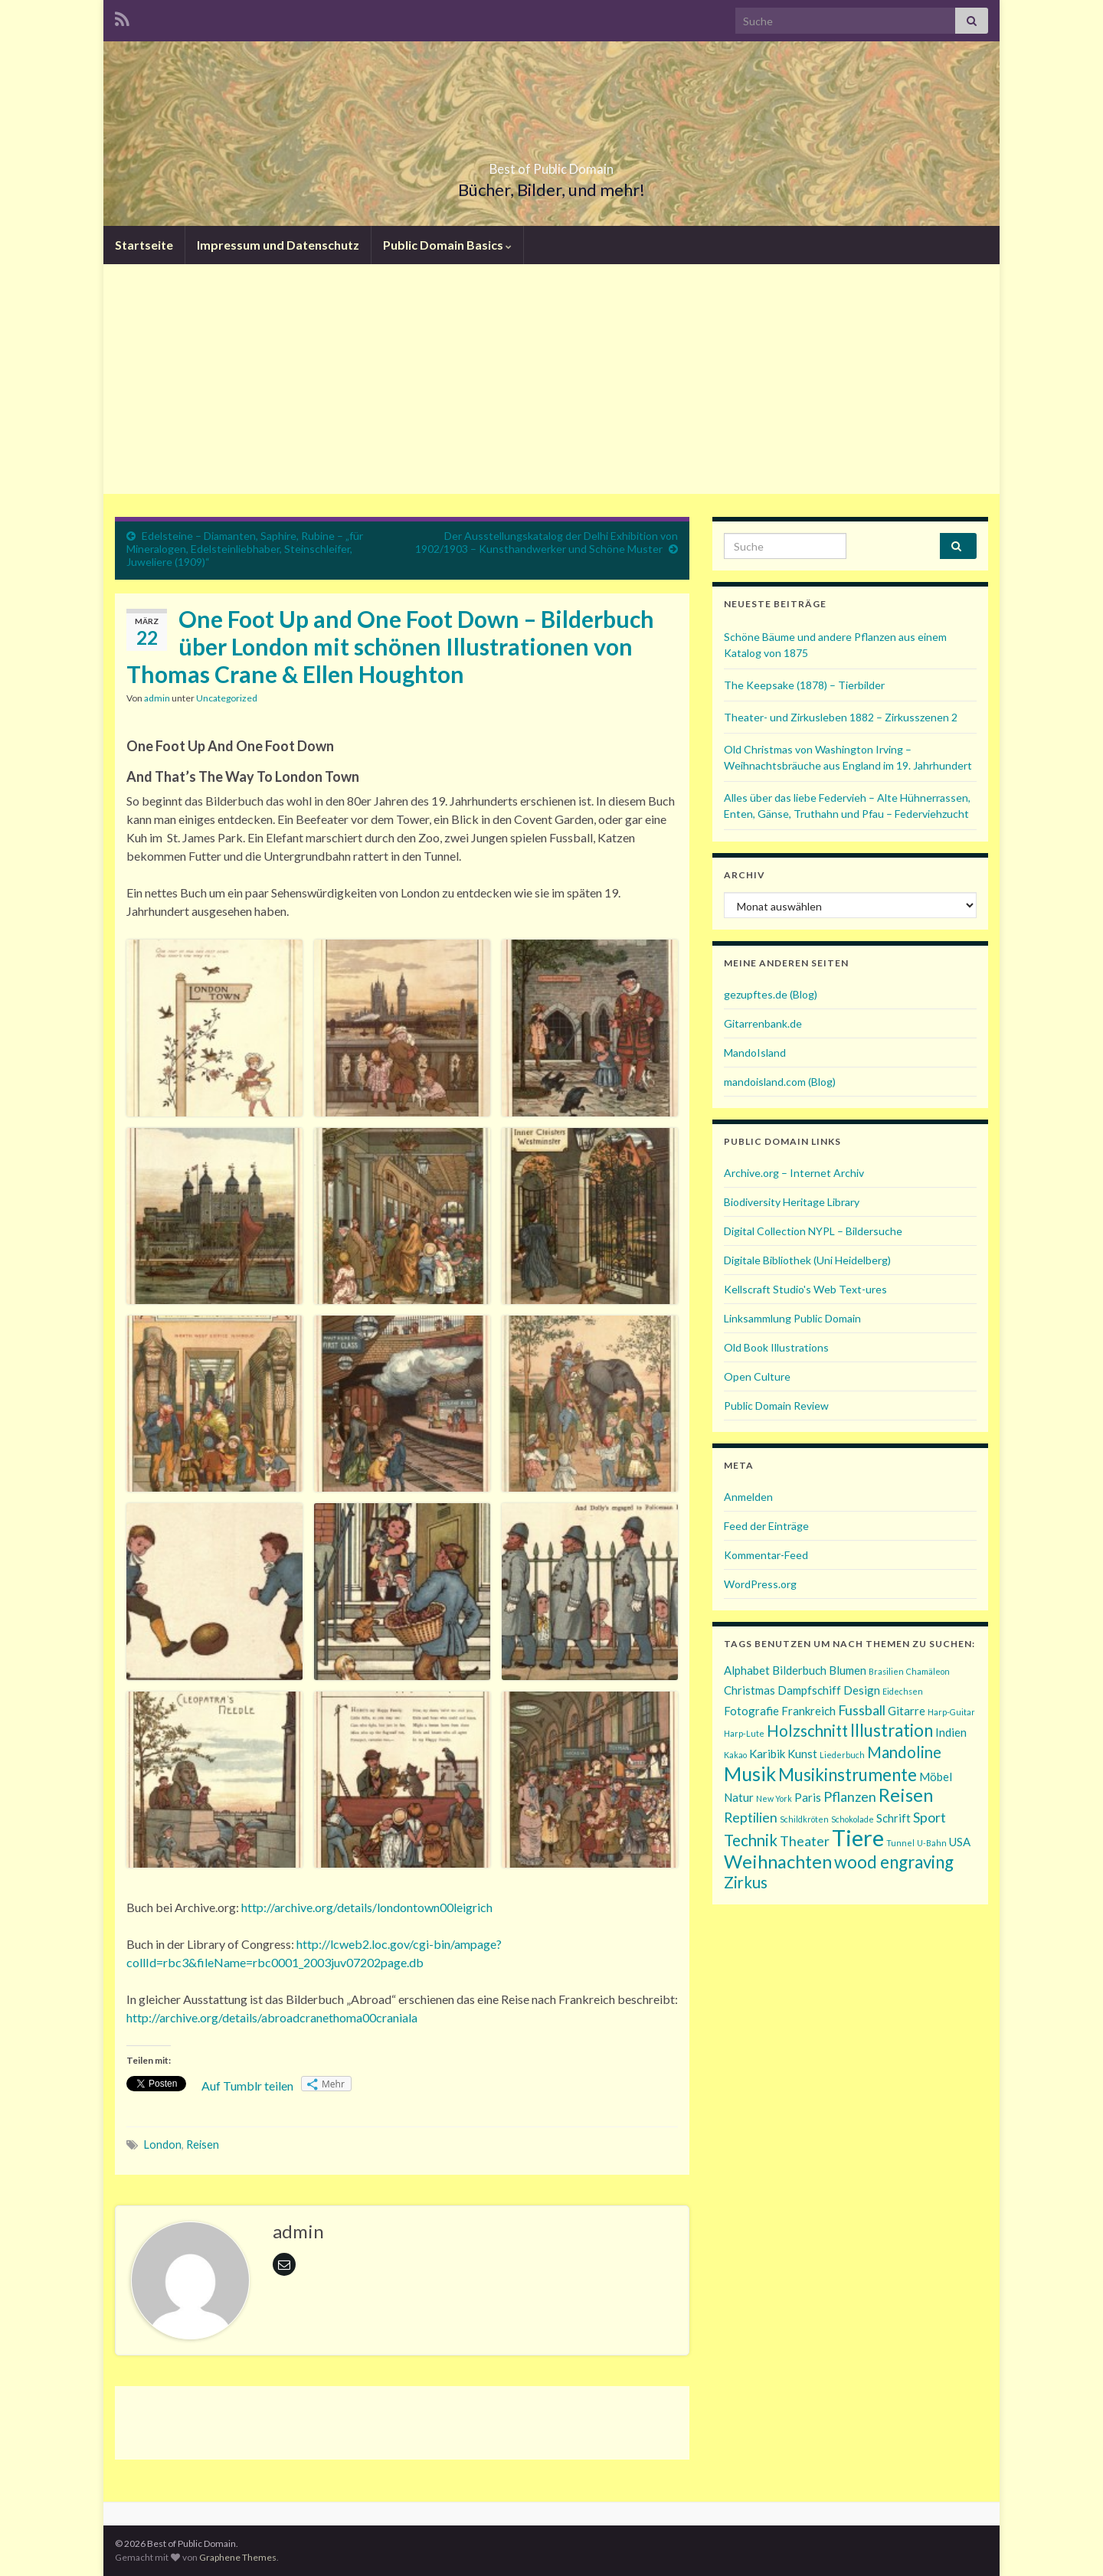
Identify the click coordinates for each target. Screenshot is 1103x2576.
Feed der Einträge (766, 1525)
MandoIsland (755, 1052)
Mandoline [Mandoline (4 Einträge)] (904, 1752)
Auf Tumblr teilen (247, 2085)
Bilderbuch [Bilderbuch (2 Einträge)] (799, 1670)
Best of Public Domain (551, 164)
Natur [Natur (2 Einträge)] (739, 1797)
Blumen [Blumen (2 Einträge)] (847, 1670)
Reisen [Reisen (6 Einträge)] (906, 1794)
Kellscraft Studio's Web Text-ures (805, 1289)
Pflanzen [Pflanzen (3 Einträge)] (849, 1796)
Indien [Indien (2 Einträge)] (951, 1732)
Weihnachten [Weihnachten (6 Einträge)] (778, 1861)
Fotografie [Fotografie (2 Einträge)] (751, 1711)
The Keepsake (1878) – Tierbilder (804, 684)
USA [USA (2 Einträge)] (959, 1842)
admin (157, 698)
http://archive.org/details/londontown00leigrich (367, 1907)
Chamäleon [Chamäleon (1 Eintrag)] (928, 1671)
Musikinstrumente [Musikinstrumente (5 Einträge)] (847, 1774)
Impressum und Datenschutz (278, 244)
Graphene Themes (238, 2557)
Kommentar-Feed (766, 1554)
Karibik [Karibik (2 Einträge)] (767, 1753)
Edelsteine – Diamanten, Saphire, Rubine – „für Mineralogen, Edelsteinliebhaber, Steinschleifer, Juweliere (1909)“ (244, 548)
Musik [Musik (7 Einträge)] (750, 1773)
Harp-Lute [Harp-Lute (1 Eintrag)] (744, 1733)
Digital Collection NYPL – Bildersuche (813, 1230)
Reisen (202, 2144)
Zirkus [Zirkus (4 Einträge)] (746, 1882)
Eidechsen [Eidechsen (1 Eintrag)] (902, 1691)
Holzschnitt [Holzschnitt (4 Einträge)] (807, 1730)
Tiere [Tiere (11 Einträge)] (858, 1837)
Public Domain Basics (447, 244)
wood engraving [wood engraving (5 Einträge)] (894, 1862)
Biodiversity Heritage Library (791, 1201)
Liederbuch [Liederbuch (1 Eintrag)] (842, 1755)
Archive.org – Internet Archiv (794, 1172)
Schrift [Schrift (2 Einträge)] (893, 1818)
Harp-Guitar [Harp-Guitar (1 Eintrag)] (951, 1712)
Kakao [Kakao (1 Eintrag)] (735, 1755)
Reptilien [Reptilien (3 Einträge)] (750, 1817)
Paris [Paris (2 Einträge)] (807, 1797)
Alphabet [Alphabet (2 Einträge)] (747, 1670)
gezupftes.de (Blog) (770, 994)
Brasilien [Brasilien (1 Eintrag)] (886, 1671)
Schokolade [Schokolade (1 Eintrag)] (852, 1819)
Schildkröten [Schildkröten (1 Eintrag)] (804, 1819)
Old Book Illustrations (776, 1347)
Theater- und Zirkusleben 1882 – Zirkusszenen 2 (840, 717)
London (163, 2144)
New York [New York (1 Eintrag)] (774, 1798)
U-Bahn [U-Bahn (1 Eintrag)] (932, 1843)
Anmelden (748, 1496)
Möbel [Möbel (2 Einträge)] (935, 1776)
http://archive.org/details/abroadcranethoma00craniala (271, 2017)
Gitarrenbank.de (763, 1023)
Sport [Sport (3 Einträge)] (929, 1817)
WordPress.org (760, 1583)
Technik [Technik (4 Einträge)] (750, 1840)
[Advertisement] (551, 379)
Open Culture (757, 1376)
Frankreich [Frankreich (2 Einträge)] (808, 1711)
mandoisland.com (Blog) (780, 1081)
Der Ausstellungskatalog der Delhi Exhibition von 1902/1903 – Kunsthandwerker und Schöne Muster (546, 542)
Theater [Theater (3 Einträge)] (805, 1840)
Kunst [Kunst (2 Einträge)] (802, 1753)
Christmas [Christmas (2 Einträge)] (749, 1690)
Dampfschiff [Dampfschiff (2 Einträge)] (809, 1690)
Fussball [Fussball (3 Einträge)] (861, 1710)
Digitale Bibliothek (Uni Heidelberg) (807, 1260)
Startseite (144, 244)
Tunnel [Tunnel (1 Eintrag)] (900, 1843)
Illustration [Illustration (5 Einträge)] (891, 1730)
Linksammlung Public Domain (792, 1318)
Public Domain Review (776, 1405)
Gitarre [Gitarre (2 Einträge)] (906, 1711)
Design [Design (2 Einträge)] (861, 1690)
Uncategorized (226, 698)
